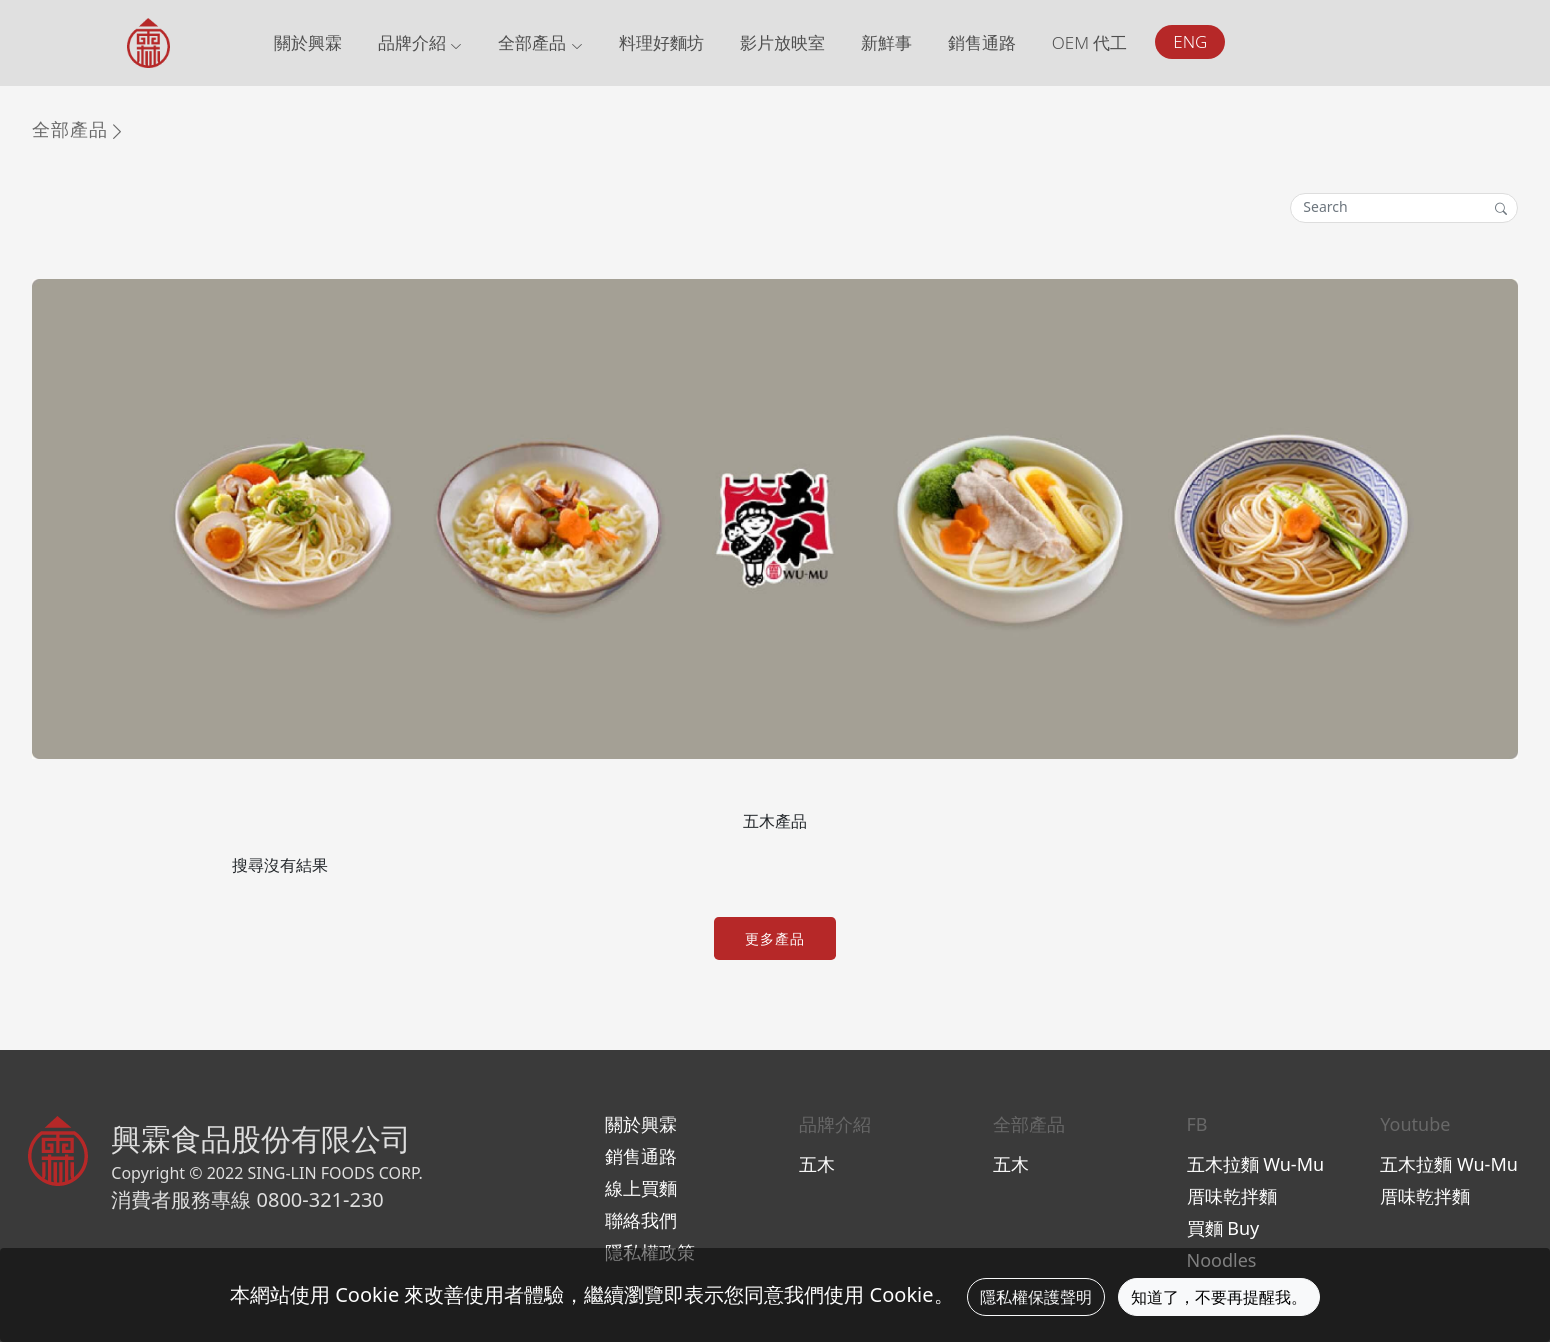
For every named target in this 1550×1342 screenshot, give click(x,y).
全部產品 (540, 42)
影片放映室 (782, 42)
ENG (1190, 41)
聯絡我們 (641, 1220)
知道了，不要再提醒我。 (1219, 1297)
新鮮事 (886, 42)
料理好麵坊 (661, 42)
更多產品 (775, 938)
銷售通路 (982, 42)
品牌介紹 (420, 42)
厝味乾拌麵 (1232, 1196)
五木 (817, 1164)
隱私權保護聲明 (1036, 1297)
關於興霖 (308, 42)
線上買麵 (641, 1188)
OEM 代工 (1090, 42)
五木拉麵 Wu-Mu (1256, 1164)
